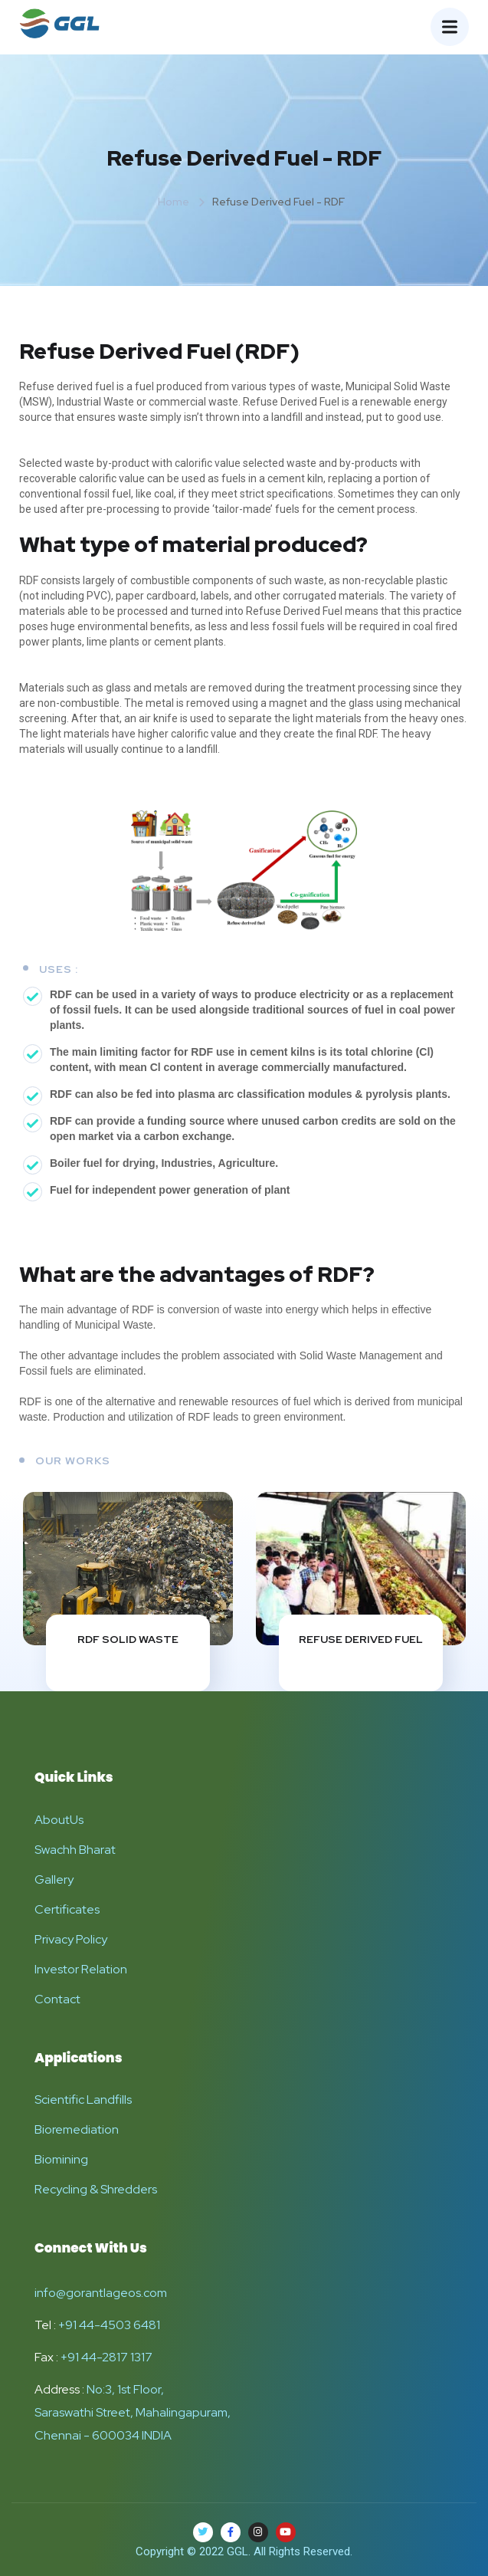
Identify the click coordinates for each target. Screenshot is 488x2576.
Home (173, 202)
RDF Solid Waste (127, 1639)
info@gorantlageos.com (100, 2293)
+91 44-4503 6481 (109, 2325)
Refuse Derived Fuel (361, 1639)
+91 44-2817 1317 (106, 2357)
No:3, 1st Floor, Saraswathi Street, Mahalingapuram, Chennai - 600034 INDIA (132, 2412)
